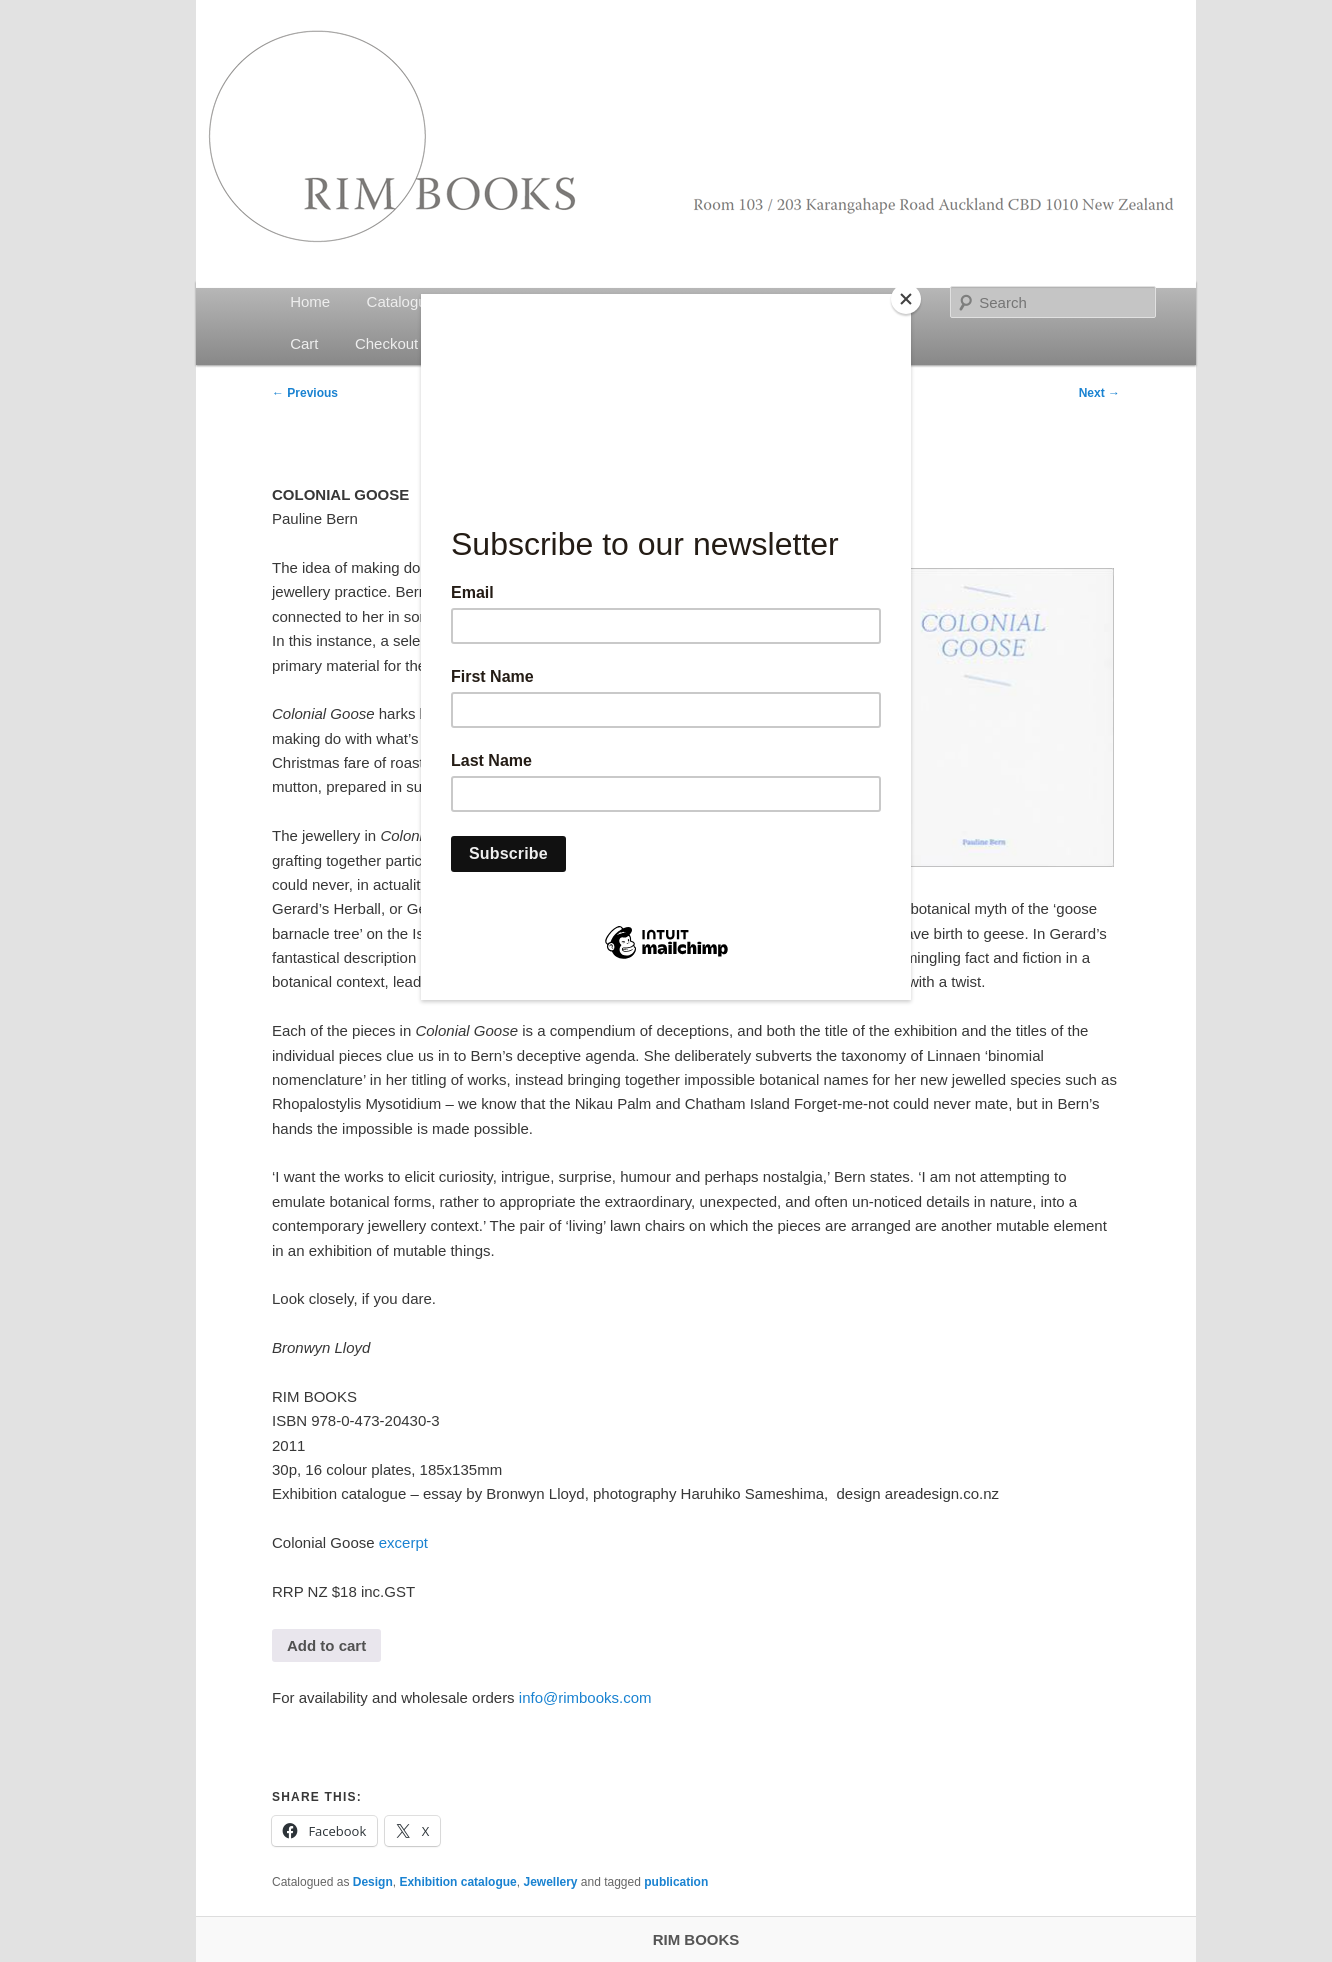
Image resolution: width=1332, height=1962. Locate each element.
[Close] (906, 299)
